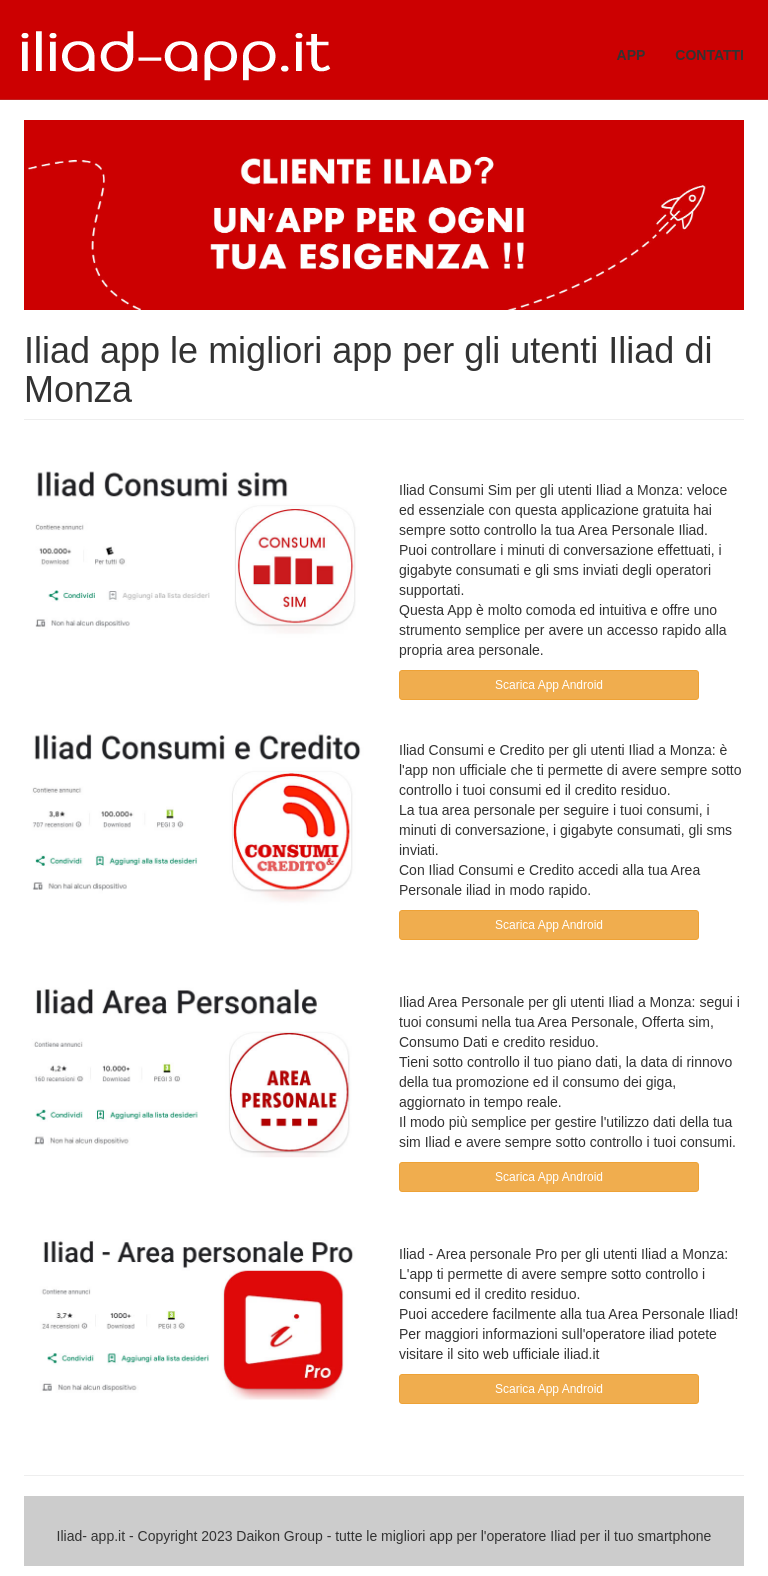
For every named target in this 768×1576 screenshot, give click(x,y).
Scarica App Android (549, 685)
